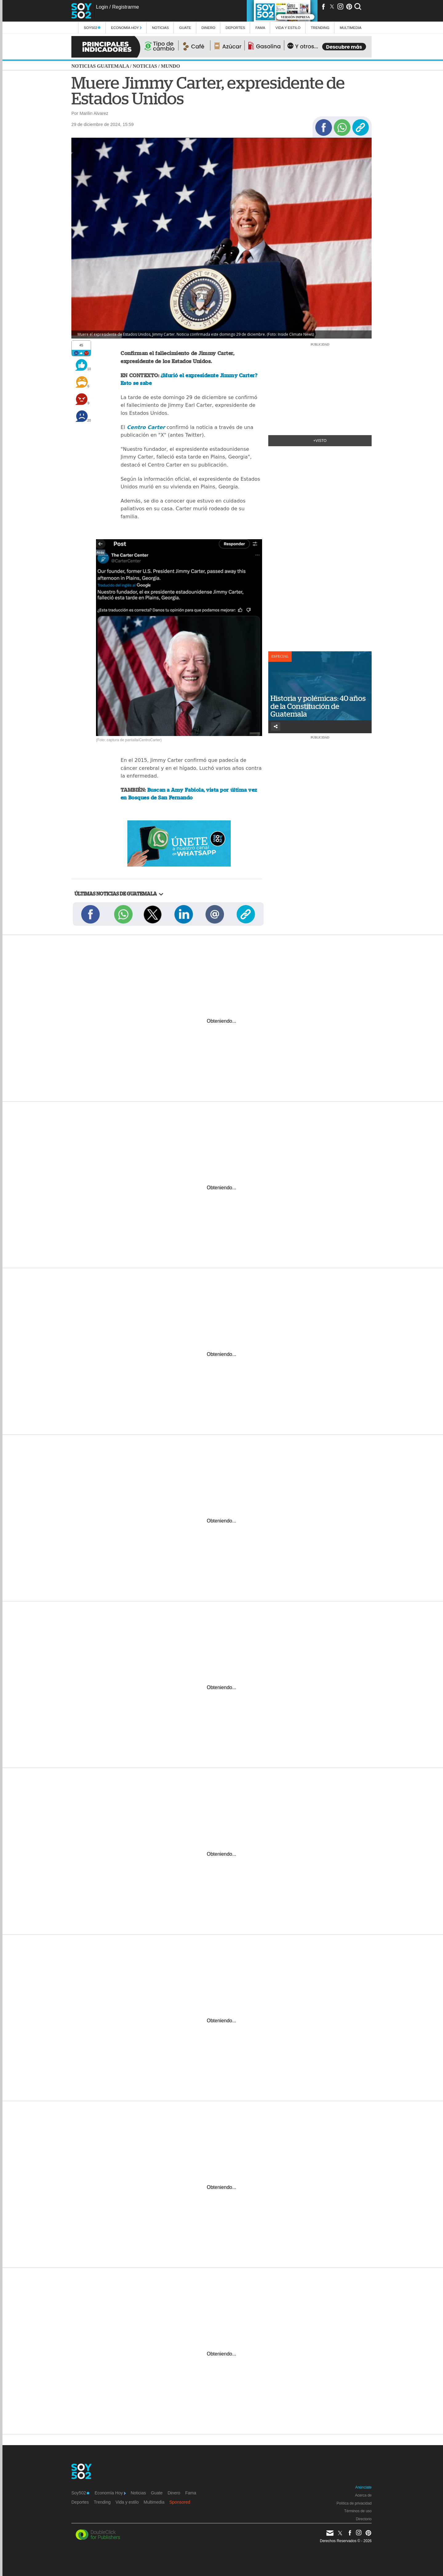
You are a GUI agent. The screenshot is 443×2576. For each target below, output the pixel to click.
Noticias (160, 28)
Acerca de (363, 2495)
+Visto (320, 441)
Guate (185, 28)
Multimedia (154, 2502)
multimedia (350, 28)
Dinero (208, 28)
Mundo (170, 66)
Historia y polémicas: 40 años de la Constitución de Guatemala (318, 706)
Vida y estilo (287, 28)
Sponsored (180, 2502)
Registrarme (125, 7)
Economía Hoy (126, 28)
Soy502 (92, 28)
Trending (320, 28)
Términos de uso (358, 2511)
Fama (260, 28)
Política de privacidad (354, 2503)
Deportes (235, 28)
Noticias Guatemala (100, 66)
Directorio (364, 2519)
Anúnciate (363, 2487)
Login (102, 7)
